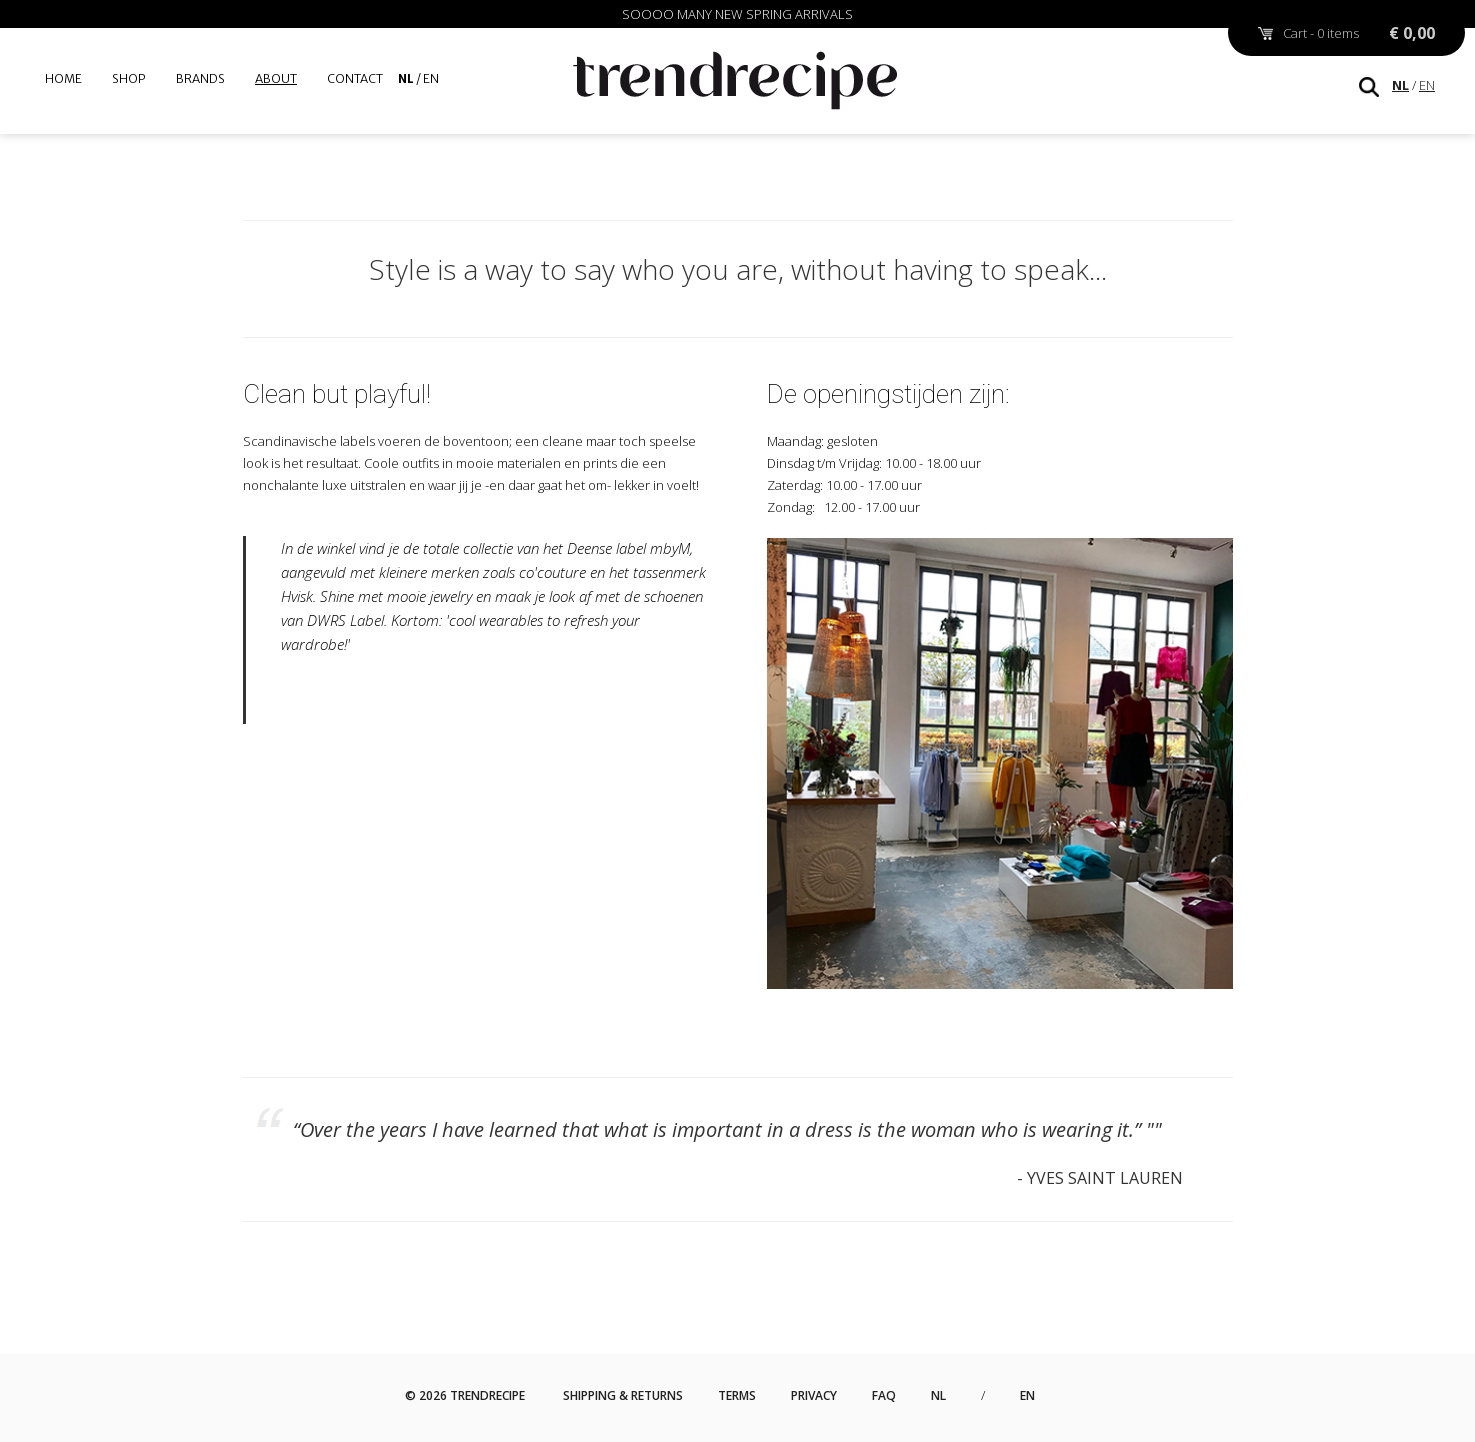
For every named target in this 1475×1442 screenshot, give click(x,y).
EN (1427, 85)
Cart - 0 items (1359, 33)
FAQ (884, 1395)
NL (1400, 85)
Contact (355, 78)
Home (63, 78)
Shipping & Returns (623, 1395)
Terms (737, 1395)
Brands (200, 78)
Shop (129, 78)
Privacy (814, 1395)
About (276, 78)
